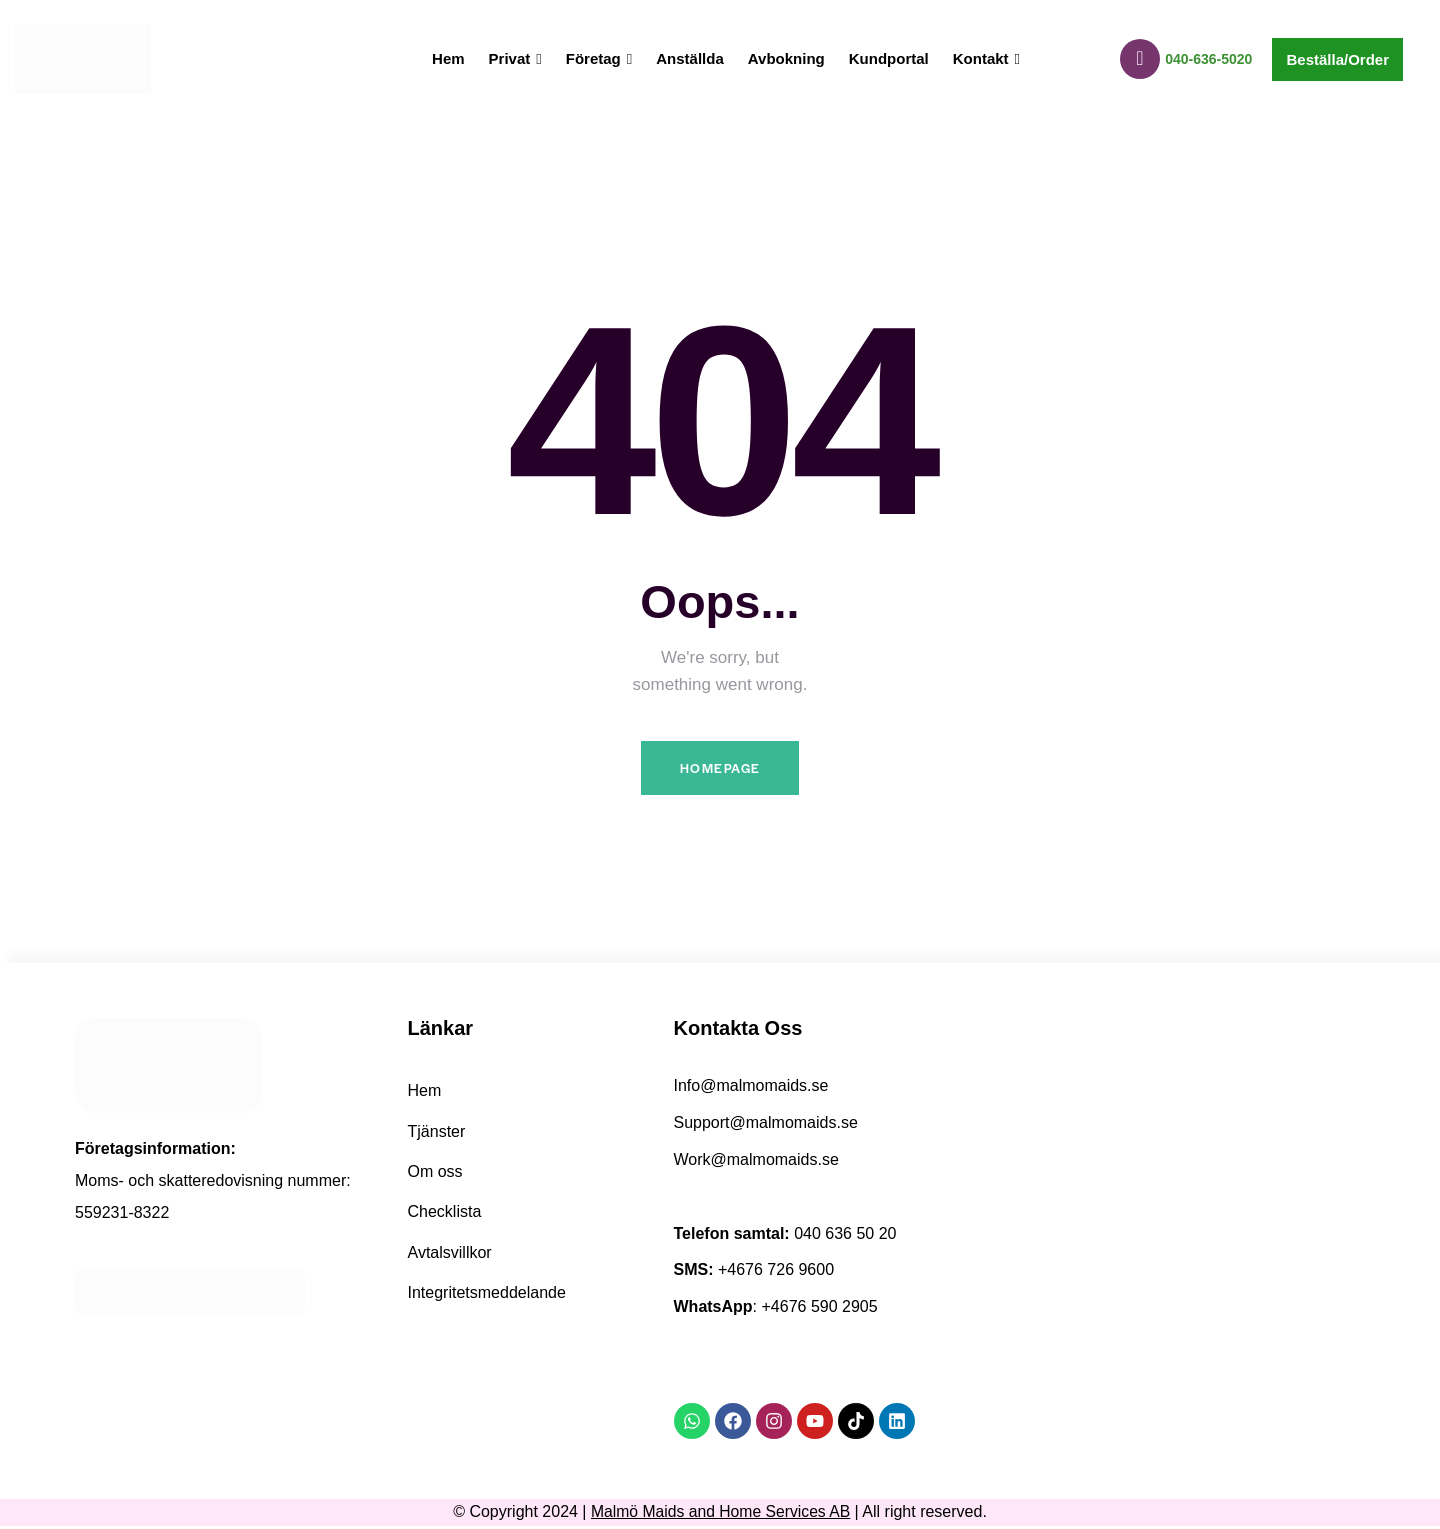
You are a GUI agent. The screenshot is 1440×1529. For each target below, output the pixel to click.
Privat (515, 59)
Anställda (690, 58)
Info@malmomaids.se (751, 1088)
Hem (448, 58)
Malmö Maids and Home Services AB (721, 1514)
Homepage (720, 769)
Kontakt (986, 59)
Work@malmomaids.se (756, 1162)
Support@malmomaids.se (766, 1125)
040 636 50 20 (845, 1236)
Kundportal (889, 58)
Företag (599, 59)
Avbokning (786, 58)
